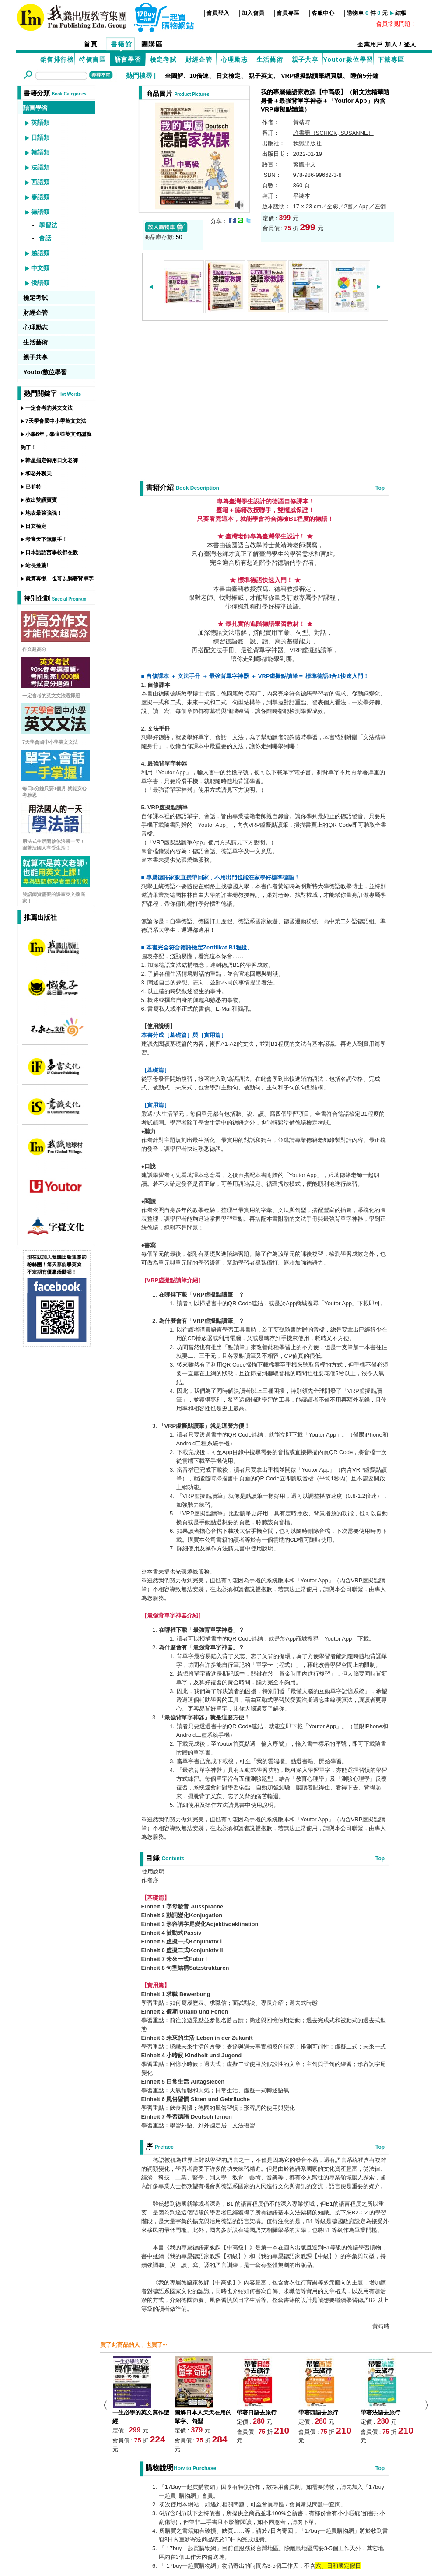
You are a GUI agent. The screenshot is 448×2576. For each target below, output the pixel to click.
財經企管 (199, 59)
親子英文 (260, 75)
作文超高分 (34, 649)
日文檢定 (228, 75)
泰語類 (40, 196)
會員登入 (217, 13)
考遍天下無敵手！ (46, 539)
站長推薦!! (37, 565)
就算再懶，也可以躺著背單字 (59, 579)
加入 (391, 44)
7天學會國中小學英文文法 (55, 421)
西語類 (40, 182)
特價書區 (92, 59)
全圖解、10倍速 (187, 75)
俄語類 (40, 282)
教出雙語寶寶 (41, 500)
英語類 (40, 122)
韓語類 (40, 152)
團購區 (152, 44)
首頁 (91, 44)
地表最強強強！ (43, 513)
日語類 (40, 137)
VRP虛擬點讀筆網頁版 (312, 75)
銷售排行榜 (57, 59)
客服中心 (323, 13)
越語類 (40, 253)
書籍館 (122, 44)
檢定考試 (163, 59)
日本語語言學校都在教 (51, 552)
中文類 (40, 267)
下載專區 (391, 59)
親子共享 (305, 59)
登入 (410, 44)
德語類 (40, 211)
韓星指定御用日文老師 (51, 460)
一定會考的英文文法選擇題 (51, 695)
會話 (45, 238)
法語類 (40, 167)
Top (380, 488)
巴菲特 (33, 487)
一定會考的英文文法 (49, 408)
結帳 (400, 13)
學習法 (48, 224)
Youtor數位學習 (348, 59)
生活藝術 (270, 59)
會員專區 (287, 13)
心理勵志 (234, 59)
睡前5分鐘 (364, 75)
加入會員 (253, 13)
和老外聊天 (38, 474)
